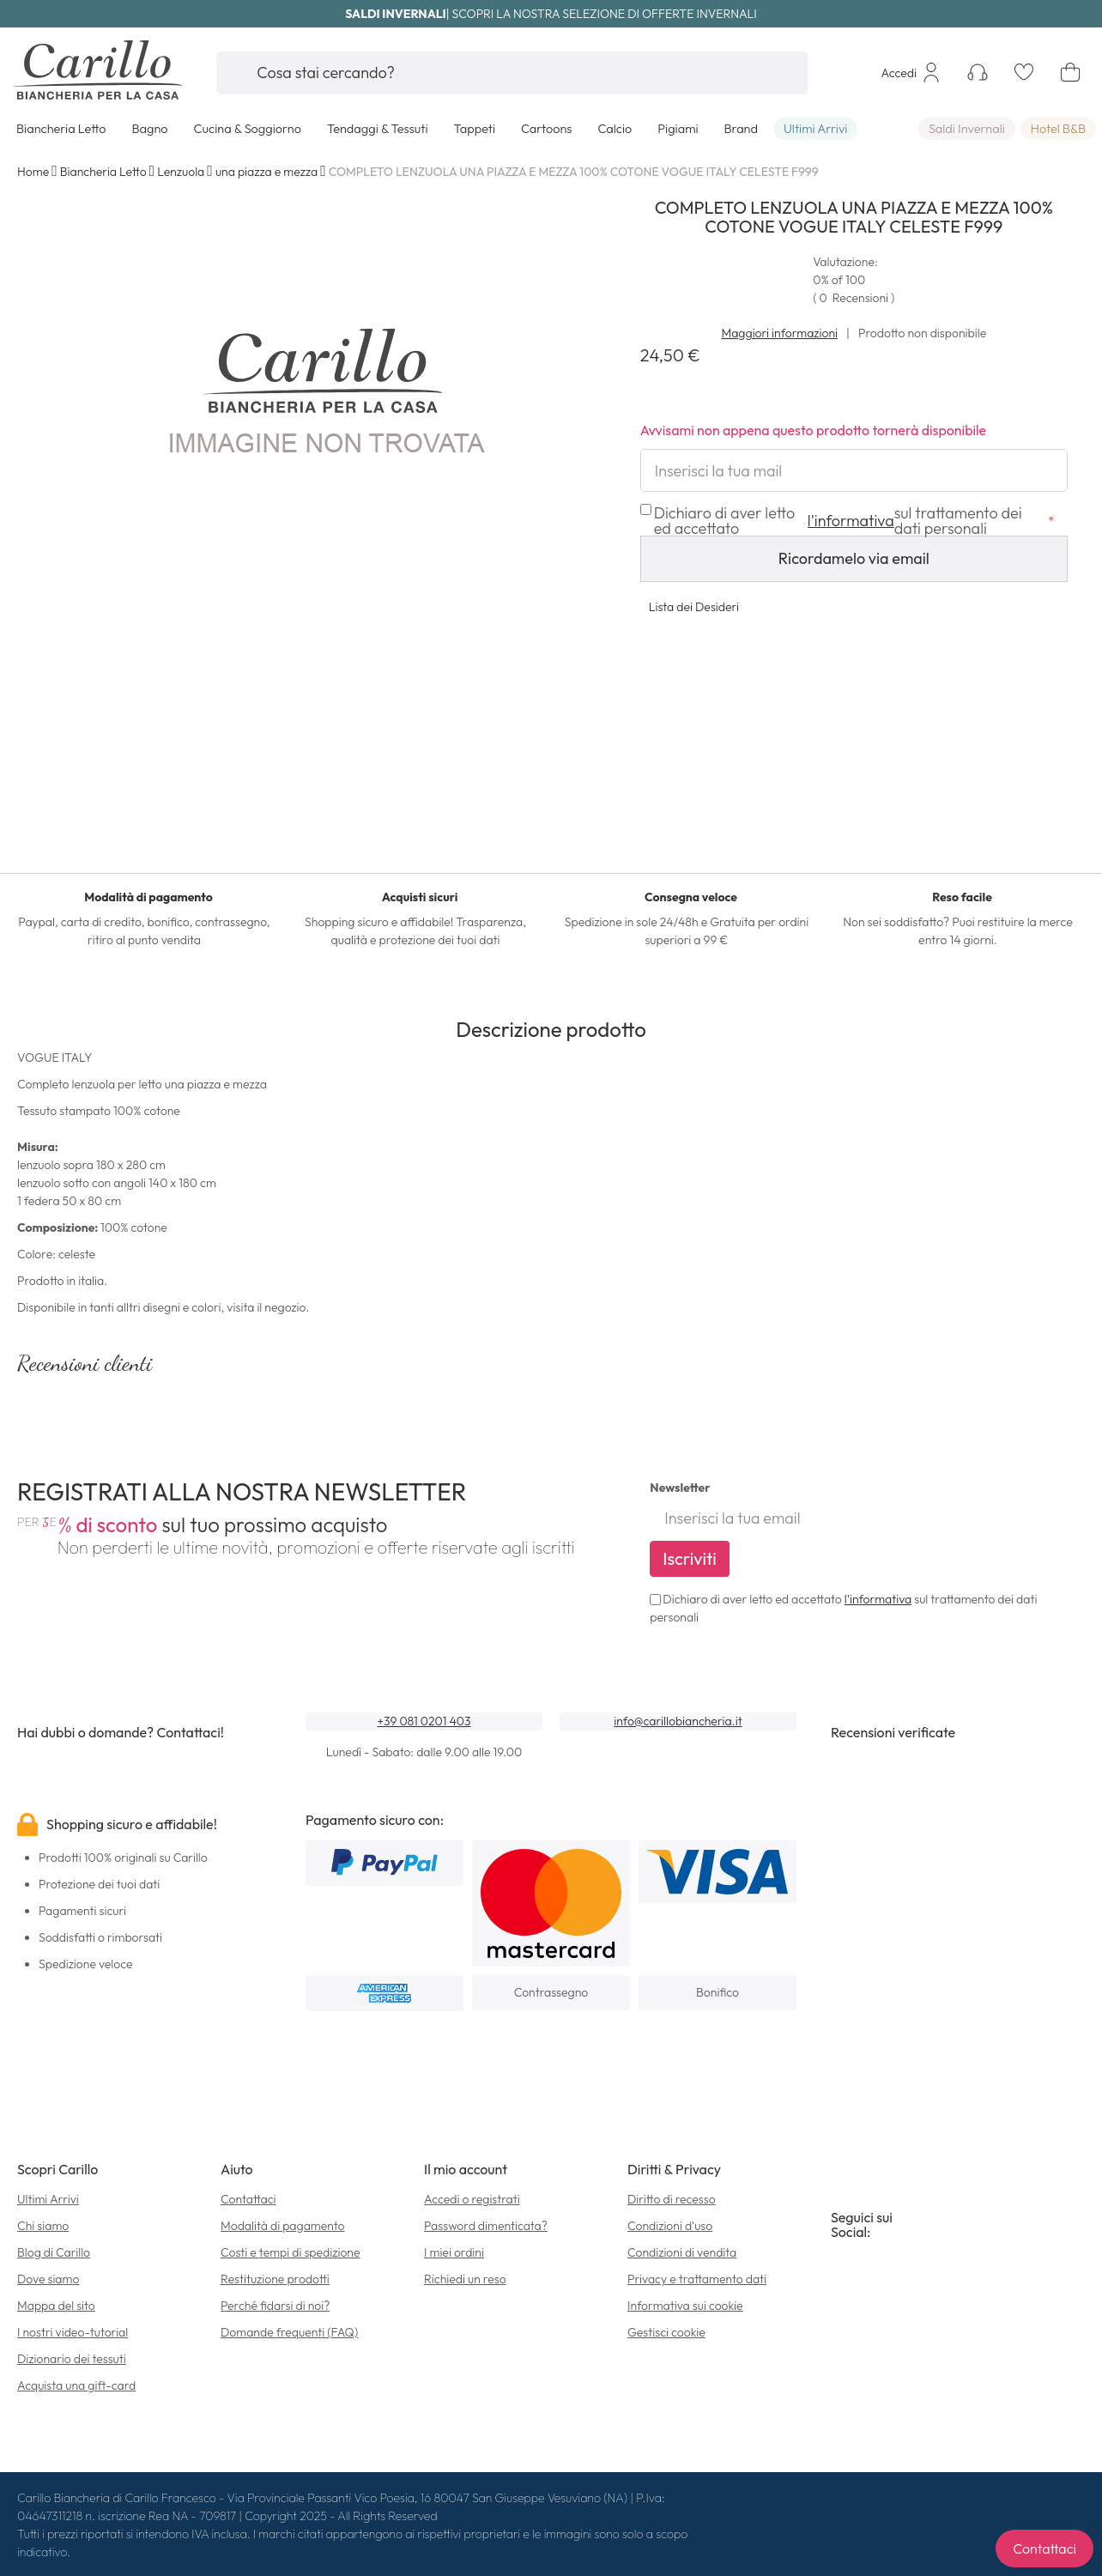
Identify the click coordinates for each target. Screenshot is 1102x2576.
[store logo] (101, 72)
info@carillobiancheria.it (678, 1721)
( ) (853, 298)
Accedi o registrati (472, 2199)
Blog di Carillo (53, 2252)
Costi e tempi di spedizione (290, 2252)
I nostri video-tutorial (72, 2332)
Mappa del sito (56, 2305)
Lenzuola (180, 171)
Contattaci (248, 2199)
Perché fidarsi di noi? (275, 2305)
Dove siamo (48, 2279)
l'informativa (878, 1599)
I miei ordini (454, 2252)
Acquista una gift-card (76, 2385)
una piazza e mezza (266, 171)
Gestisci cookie (666, 2332)
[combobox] (512, 73)
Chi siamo (43, 2226)
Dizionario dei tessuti (71, 2359)
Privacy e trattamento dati (696, 2279)
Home (33, 171)
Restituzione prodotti (275, 2279)
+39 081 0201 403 (423, 1721)
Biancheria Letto (103, 171)
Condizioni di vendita (681, 2252)
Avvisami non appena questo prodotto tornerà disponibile (813, 430)
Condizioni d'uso (669, 2226)
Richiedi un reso (465, 2279)
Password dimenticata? (486, 2226)
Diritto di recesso (671, 2199)
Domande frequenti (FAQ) (289, 2332)
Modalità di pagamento (283, 2226)
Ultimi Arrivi (48, 2199)
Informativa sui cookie (685, 2305)
